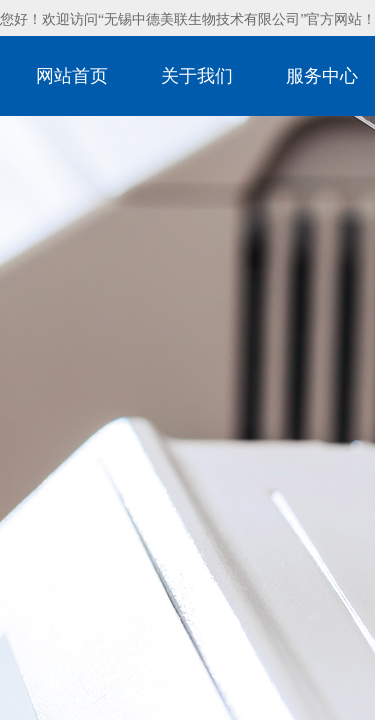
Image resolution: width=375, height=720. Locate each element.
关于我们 (197, 76)
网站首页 (72, 76)
